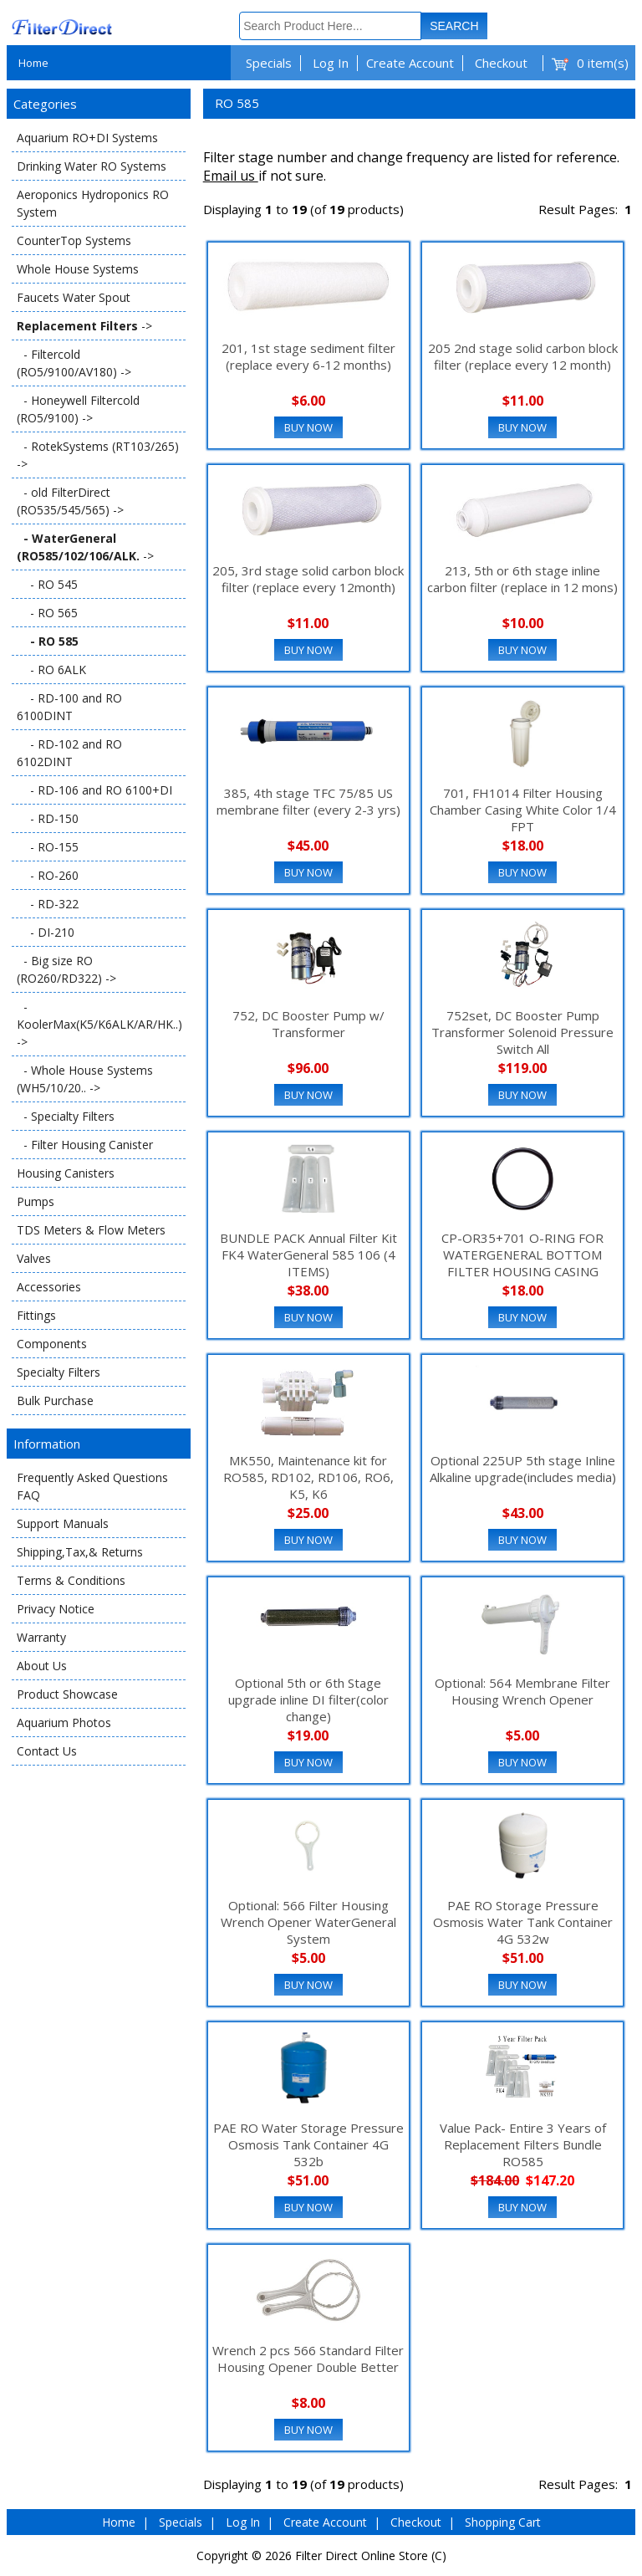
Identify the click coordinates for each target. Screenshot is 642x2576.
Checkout (501, 62)
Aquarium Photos (64, 1722)
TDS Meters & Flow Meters (91, 1230)
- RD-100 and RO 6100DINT (69, 706)
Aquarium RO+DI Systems (87, 138)
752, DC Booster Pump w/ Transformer (308, 1023)
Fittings (36, 1315)
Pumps (35, 1201)
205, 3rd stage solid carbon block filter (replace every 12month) (308, 578)
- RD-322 (48, 904)
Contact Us (47, 1751)
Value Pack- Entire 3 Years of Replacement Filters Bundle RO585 (523, 2144)
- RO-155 (48, 847)
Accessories (49, 1287)
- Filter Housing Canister (85, 1145)
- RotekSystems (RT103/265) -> (98, 455)
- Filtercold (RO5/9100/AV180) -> (74, 363)
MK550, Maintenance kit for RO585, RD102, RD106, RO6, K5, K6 (308, 1477)
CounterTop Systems (74, 240)
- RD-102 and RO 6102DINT (69, 752)
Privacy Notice (55, 1609)
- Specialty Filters (66, 1116)
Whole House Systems (78, 269)
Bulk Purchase (55, 1400)
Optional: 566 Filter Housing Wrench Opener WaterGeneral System (308, 1922)
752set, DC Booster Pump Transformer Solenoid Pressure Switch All (522, 1032)
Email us (230, 175)
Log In (331, 62)
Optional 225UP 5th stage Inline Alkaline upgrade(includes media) (523, 1468)
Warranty (41, 1637)
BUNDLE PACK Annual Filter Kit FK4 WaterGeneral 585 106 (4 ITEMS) (308, 1254)
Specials (269, 62)
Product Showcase (67, 1694)
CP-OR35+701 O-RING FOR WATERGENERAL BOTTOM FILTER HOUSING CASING (522, 1254)
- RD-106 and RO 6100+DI (94, 790)
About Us (42, 1666)
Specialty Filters (58, 1372)
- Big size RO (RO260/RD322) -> (66, 969)
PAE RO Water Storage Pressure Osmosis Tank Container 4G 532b (308, 2144)
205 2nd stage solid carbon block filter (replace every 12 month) (523, 356)
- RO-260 (48, 875)
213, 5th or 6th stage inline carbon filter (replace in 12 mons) (522, 578)
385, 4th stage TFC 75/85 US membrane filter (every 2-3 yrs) (308, 801)
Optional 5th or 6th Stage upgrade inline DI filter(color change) (308, 1699)
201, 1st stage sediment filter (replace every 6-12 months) (308, 356)
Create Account (410, 62)
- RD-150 (48, 818)
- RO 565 (47, 613)
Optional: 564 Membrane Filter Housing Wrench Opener (522, 1691)
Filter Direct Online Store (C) (370, 2555)
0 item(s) (603, 62)
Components (52, 1344)
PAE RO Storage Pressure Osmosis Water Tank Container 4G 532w (523, 1922)
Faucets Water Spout (73, 297)
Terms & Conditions (71, 1580)
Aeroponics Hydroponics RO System (93, 203)
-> (84, 326)
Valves (34, 1258)
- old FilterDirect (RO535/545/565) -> (70, 501)
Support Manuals (63, 1523)
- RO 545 (47, 584)
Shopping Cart (503, 2522)
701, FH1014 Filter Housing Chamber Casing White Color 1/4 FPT (523, 810)
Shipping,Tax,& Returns (80, 1552)
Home (33, 62)
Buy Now (308, 427)
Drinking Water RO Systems (91, 166)
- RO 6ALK (51, 669)
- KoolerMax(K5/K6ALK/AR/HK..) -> (99, 1024)
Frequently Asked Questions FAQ (92, 1486)
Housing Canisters (66, 1173)
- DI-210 (45, 932)
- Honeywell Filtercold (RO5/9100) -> (78, 409)
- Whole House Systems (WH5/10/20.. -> (85, 1079)
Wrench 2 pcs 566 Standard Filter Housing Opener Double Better (308, 2358)
